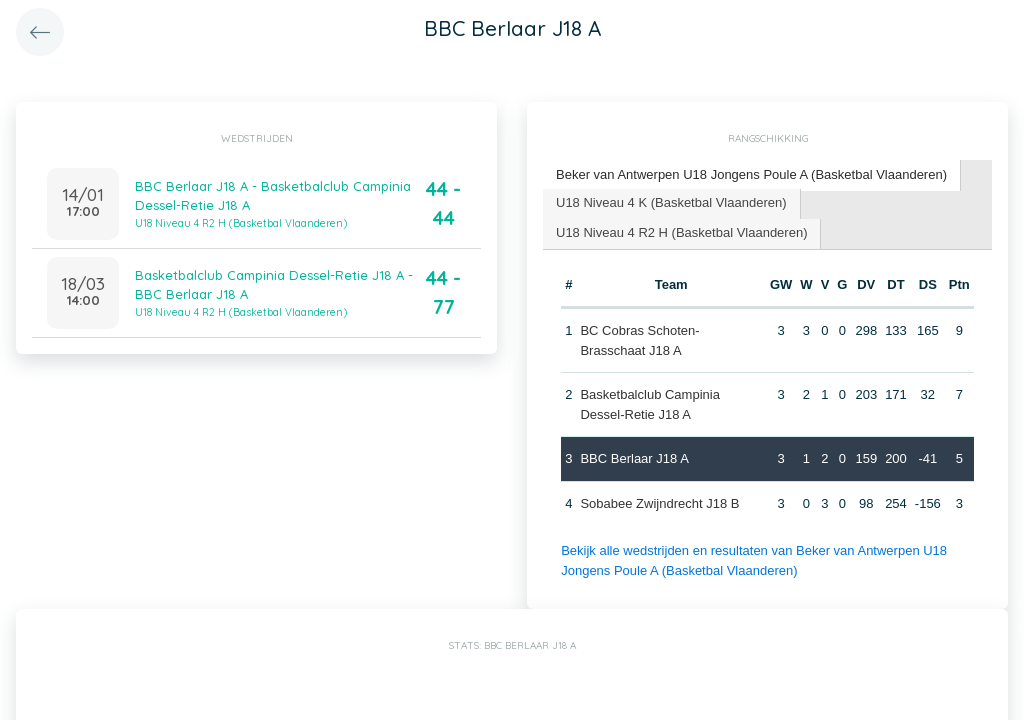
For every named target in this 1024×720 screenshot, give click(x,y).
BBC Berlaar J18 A (634, 458)
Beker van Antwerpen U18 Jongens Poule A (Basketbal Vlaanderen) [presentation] (751, 174)
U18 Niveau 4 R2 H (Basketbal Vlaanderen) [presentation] (681, 232)
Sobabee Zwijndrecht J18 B (659, 503)
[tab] (752, 175)
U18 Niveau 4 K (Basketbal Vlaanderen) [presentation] (671, 202)
